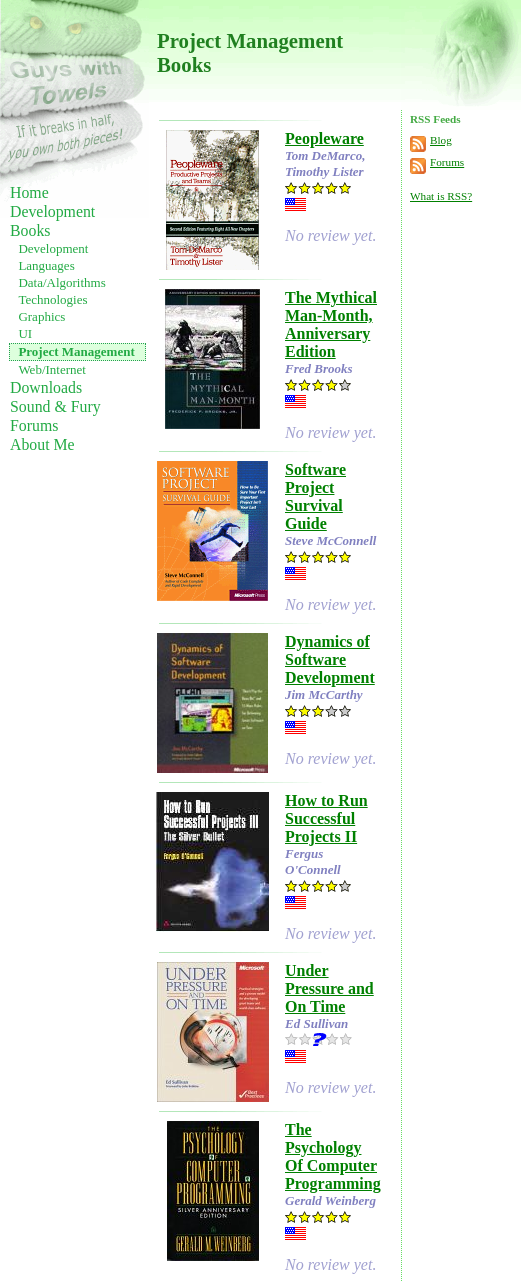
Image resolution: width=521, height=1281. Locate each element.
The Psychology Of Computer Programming (333, 1156)
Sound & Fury (55, 406)
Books (30, 230)
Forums (34, 425)
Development (52, 211)
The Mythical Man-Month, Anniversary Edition (331, 324)
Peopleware (324, 138)
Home (29, 192)
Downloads (46, 387)
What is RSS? (441, 196)
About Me (42, 444)
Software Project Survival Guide (315, 496)
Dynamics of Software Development (330, 659)
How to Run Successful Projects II (326, 818)
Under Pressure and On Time (329, 988)
